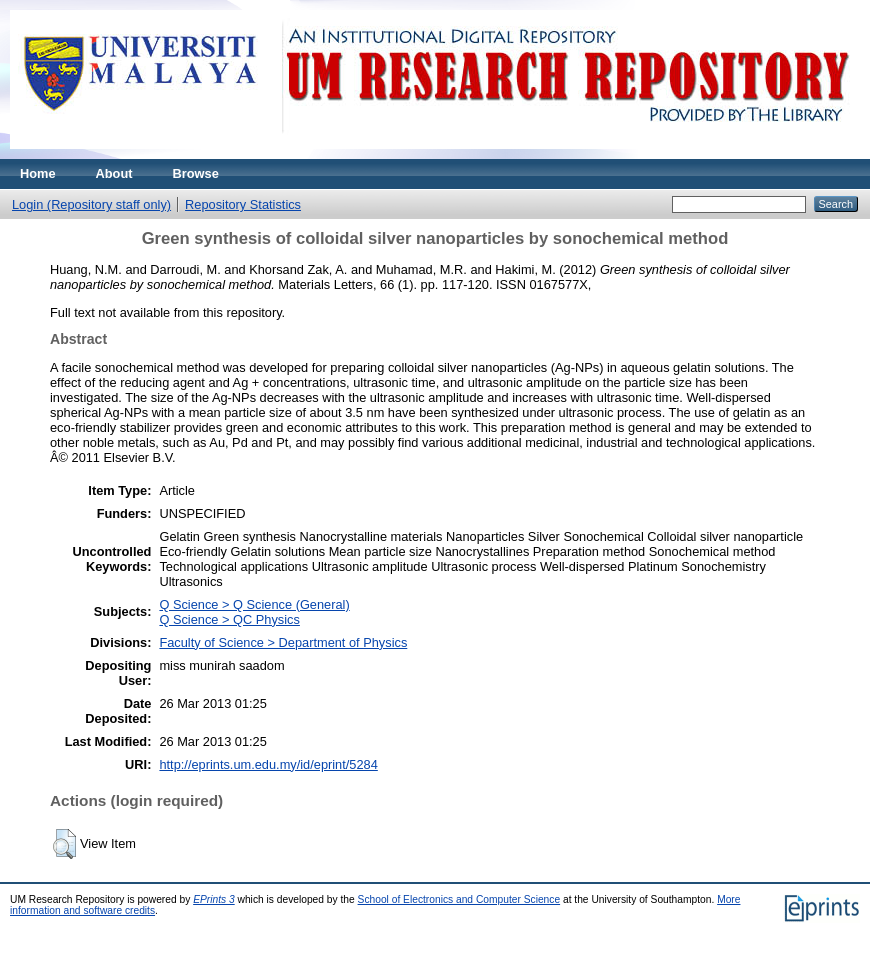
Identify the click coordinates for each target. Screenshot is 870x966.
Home (38, 173)
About (114, 173)
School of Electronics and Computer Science (459, 899)
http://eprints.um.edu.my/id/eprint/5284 (268, 764)
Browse (196, 173)
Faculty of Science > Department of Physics (283, 642)
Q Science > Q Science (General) (254, 604)
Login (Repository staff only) (91, 204)
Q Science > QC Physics (229, 619)
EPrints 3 (214, 899)
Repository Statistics (243, 204)
